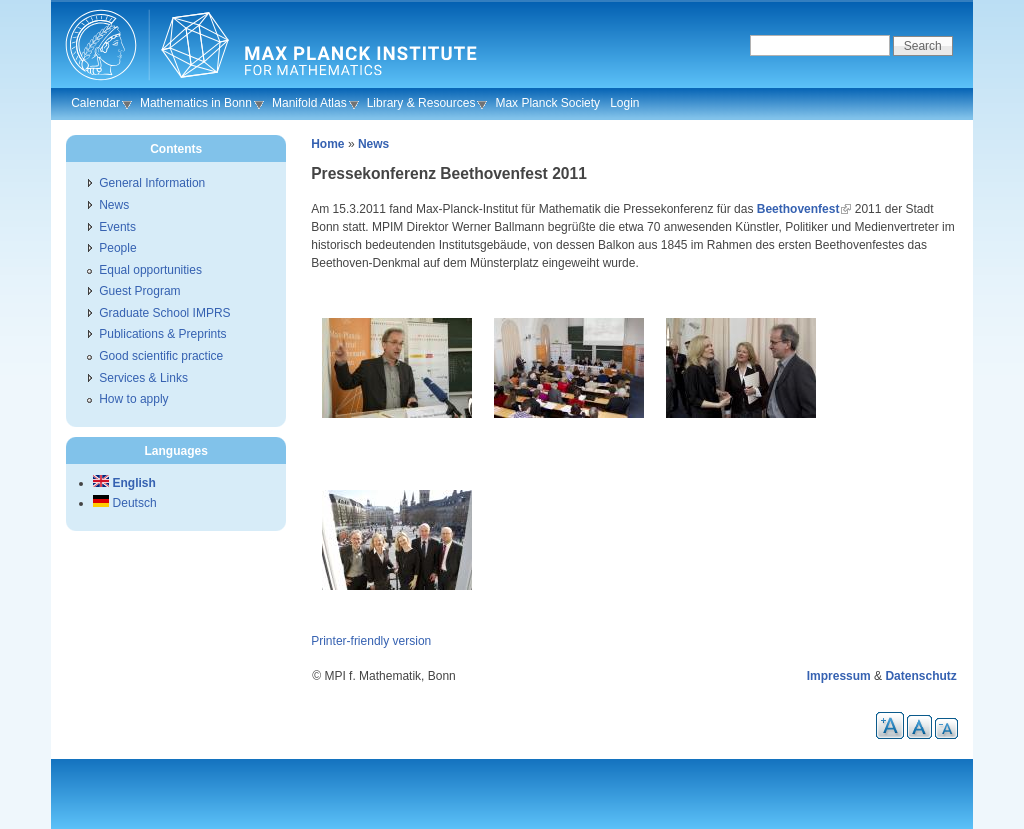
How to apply (133, 399)
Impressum (839, 676)
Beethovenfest (798, 209)
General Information (152, 183)
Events (117, 227)
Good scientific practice (161, 356)
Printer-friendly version (371, 641)
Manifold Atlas (309, 103)
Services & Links (143, 378)
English (124, 483)
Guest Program (139, 291)
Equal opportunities (150, 270)
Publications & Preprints (162, 334)
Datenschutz (920, 676)
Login (624, 103)
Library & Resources (421, 103)
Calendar (95, 103)
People (117, 248)
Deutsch (124, 503)
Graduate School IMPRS (164, 313)
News (373, 144)
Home (327, 144)
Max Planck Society (547, 103)
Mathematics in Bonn (196, 103)
